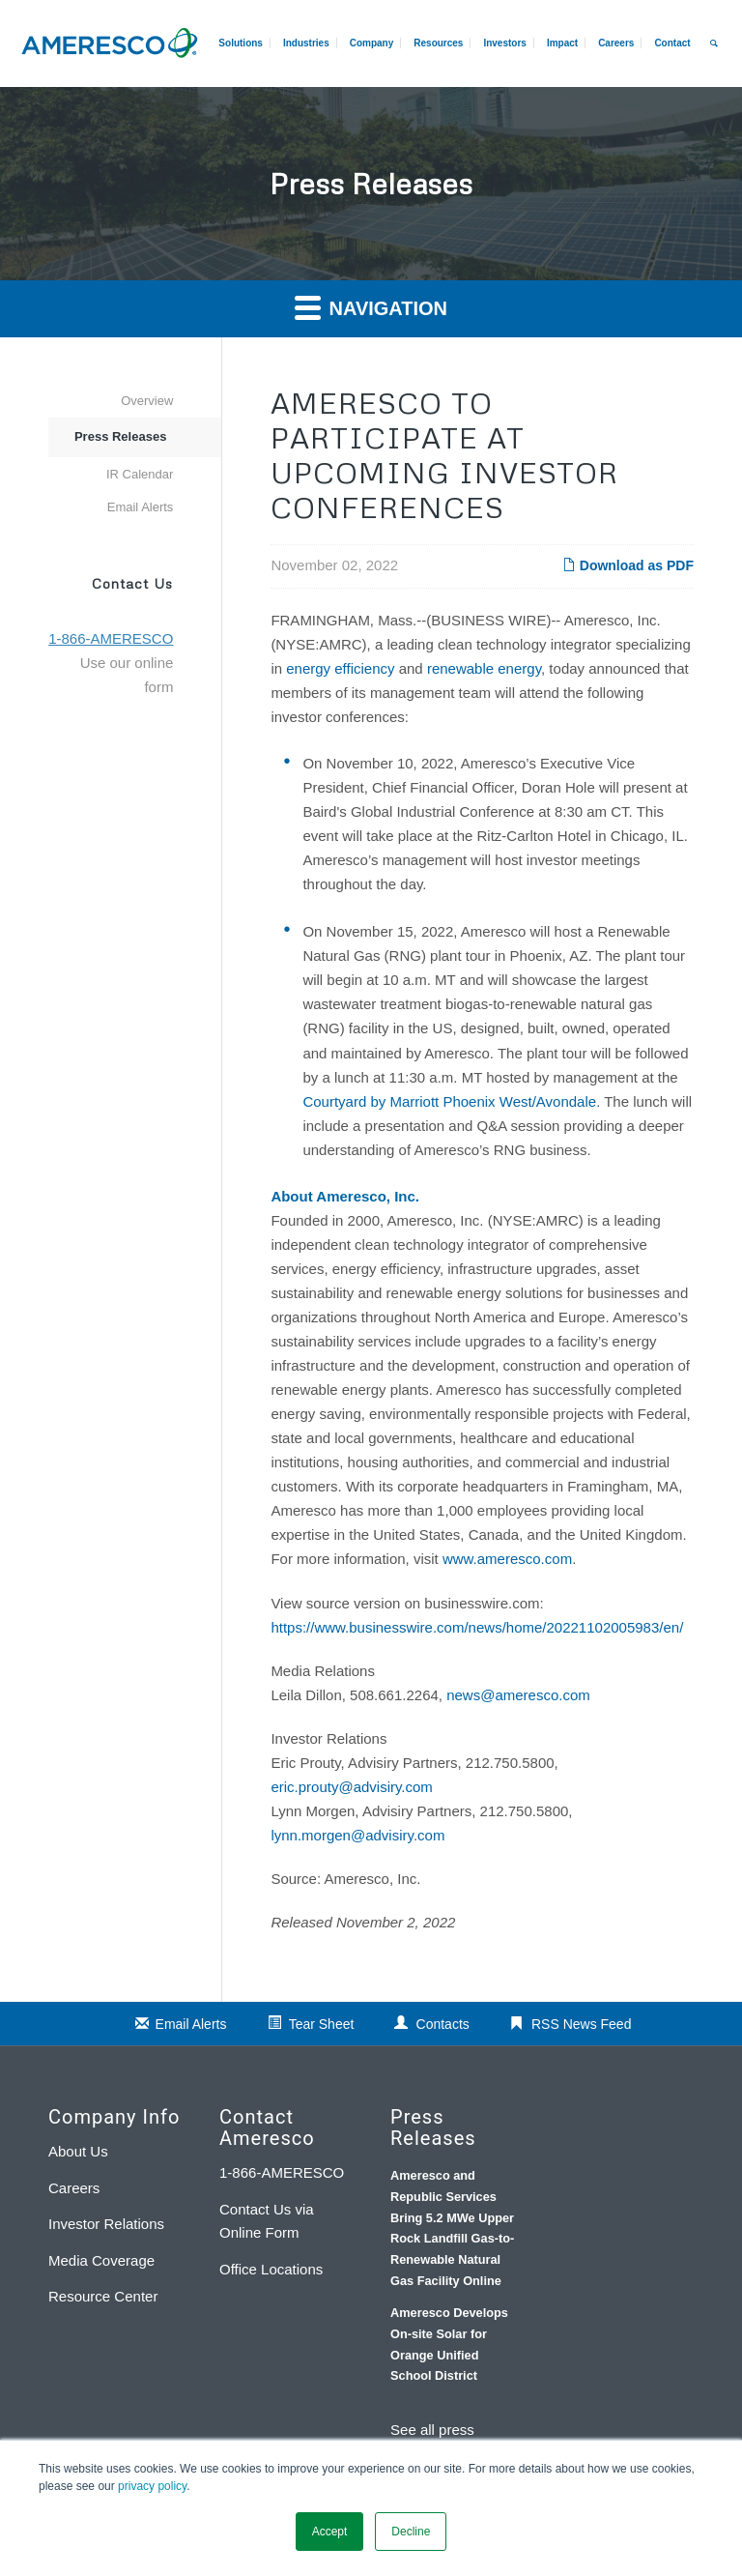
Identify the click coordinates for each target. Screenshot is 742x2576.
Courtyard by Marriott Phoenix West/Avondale (449, 1101)
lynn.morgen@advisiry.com (357, 1835)
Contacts (443, 2024)
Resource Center (102, 2296)
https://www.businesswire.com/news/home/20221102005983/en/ (477, 1627)
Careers (74, 2188)
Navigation (371, 307)
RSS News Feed (581, 2024)
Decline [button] (410, 2531)
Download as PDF (628, 565)
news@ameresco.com (518, 1695)
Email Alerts (140, 507)
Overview (147, 400)
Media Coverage (101, 2260)
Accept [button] (330, 2531)
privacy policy (152, 2486)
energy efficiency (340, 668)
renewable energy (484, 668)
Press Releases (120, 436)
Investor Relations (106, 2223)
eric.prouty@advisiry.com (352, 1787)
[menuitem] (615, 43)
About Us (78, 2151)
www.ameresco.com (507, 1558)
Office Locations (271, 2269)
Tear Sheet (322, 2024)
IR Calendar (139, 474)
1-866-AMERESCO (281, 2172)
